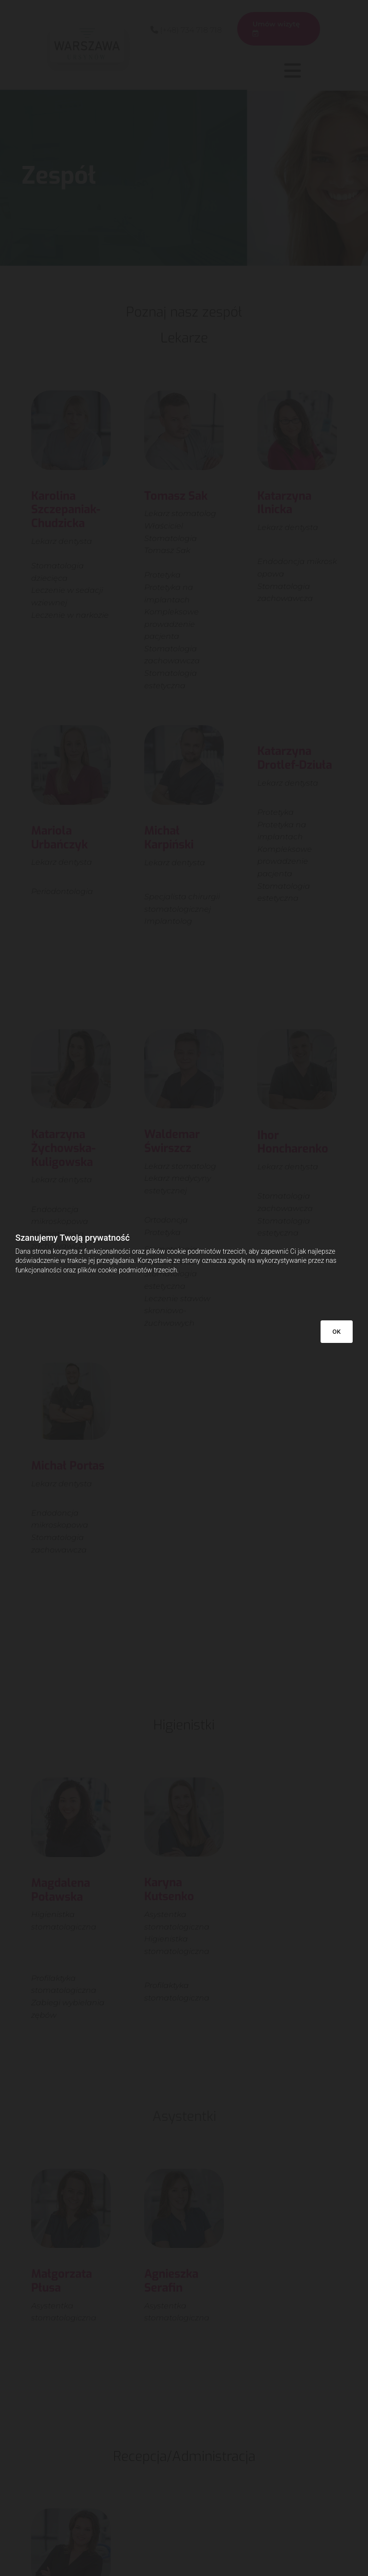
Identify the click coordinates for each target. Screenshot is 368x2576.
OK (337, 1331)
